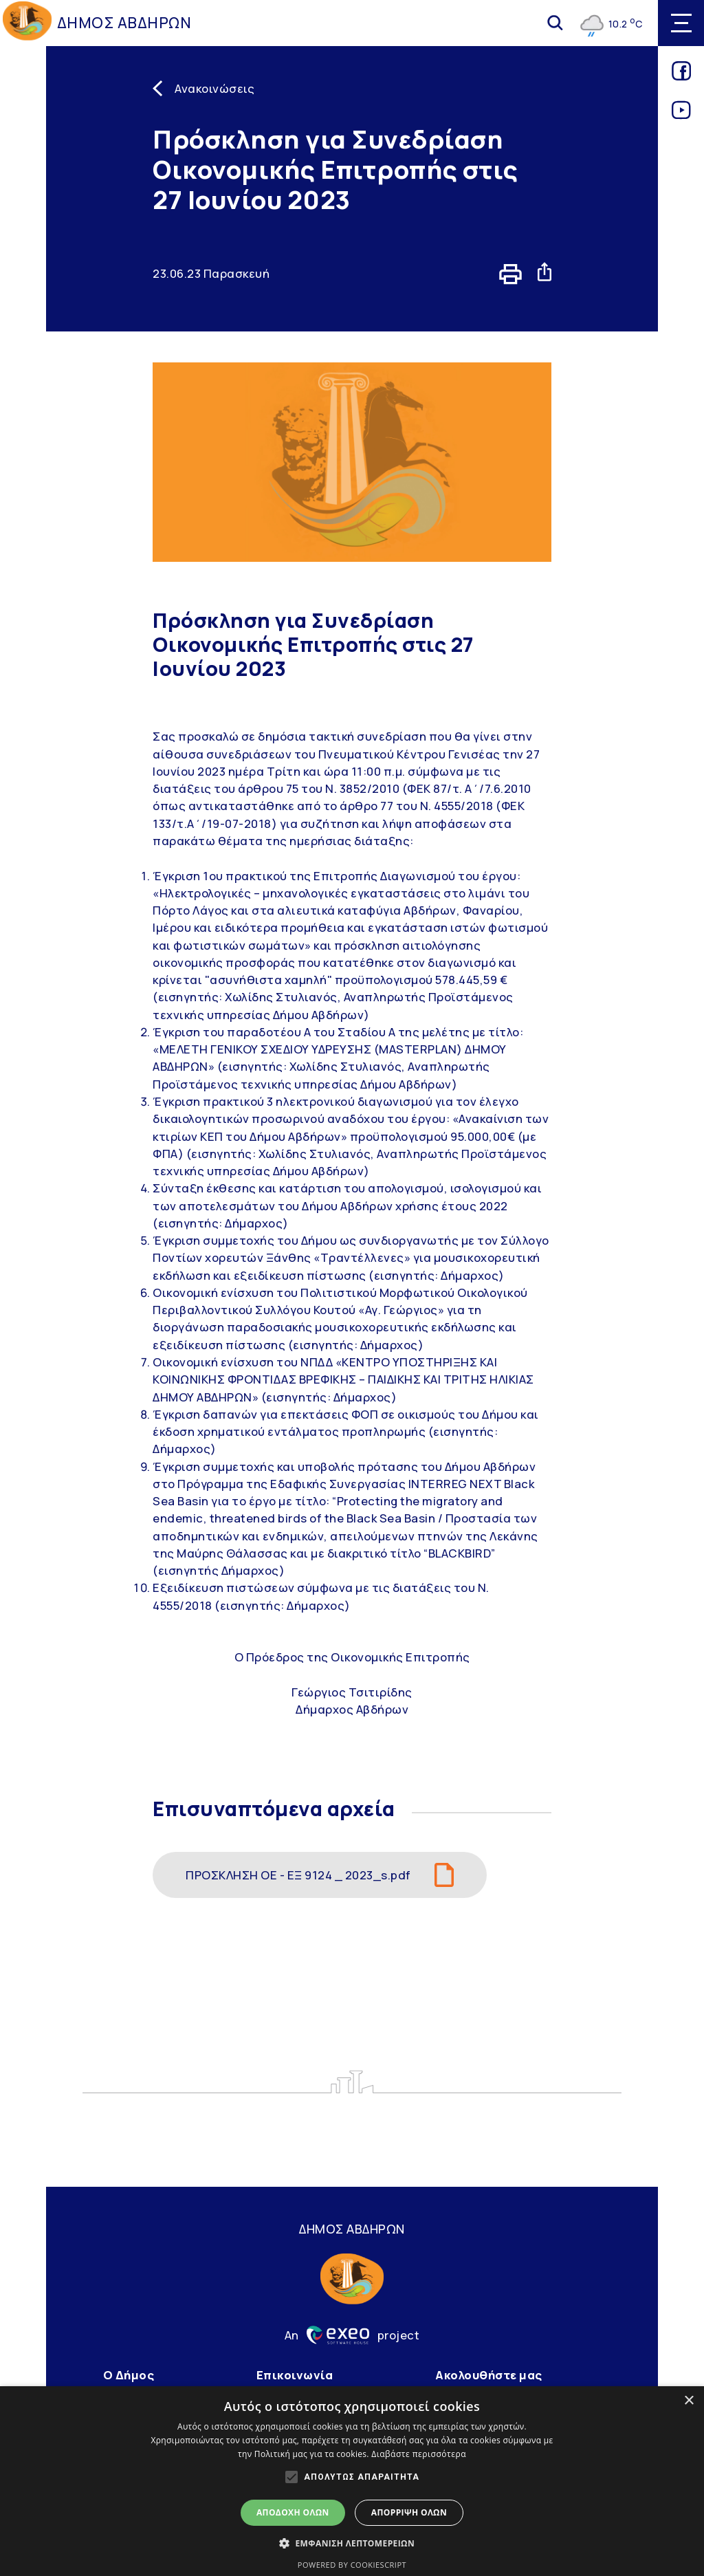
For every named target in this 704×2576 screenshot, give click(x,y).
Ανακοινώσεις (214, 88)
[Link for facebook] (681, 76)
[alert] (352, 2481)
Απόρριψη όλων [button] (409, 2512)
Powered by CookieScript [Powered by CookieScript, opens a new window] (352, 2564)
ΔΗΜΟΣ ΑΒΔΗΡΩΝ (124, 22)
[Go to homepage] (27, 23)
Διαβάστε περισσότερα (418, 2454)
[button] (352, 2543)
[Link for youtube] (681, 115)
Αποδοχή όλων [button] (292, 2512)
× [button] (688, 2401)
